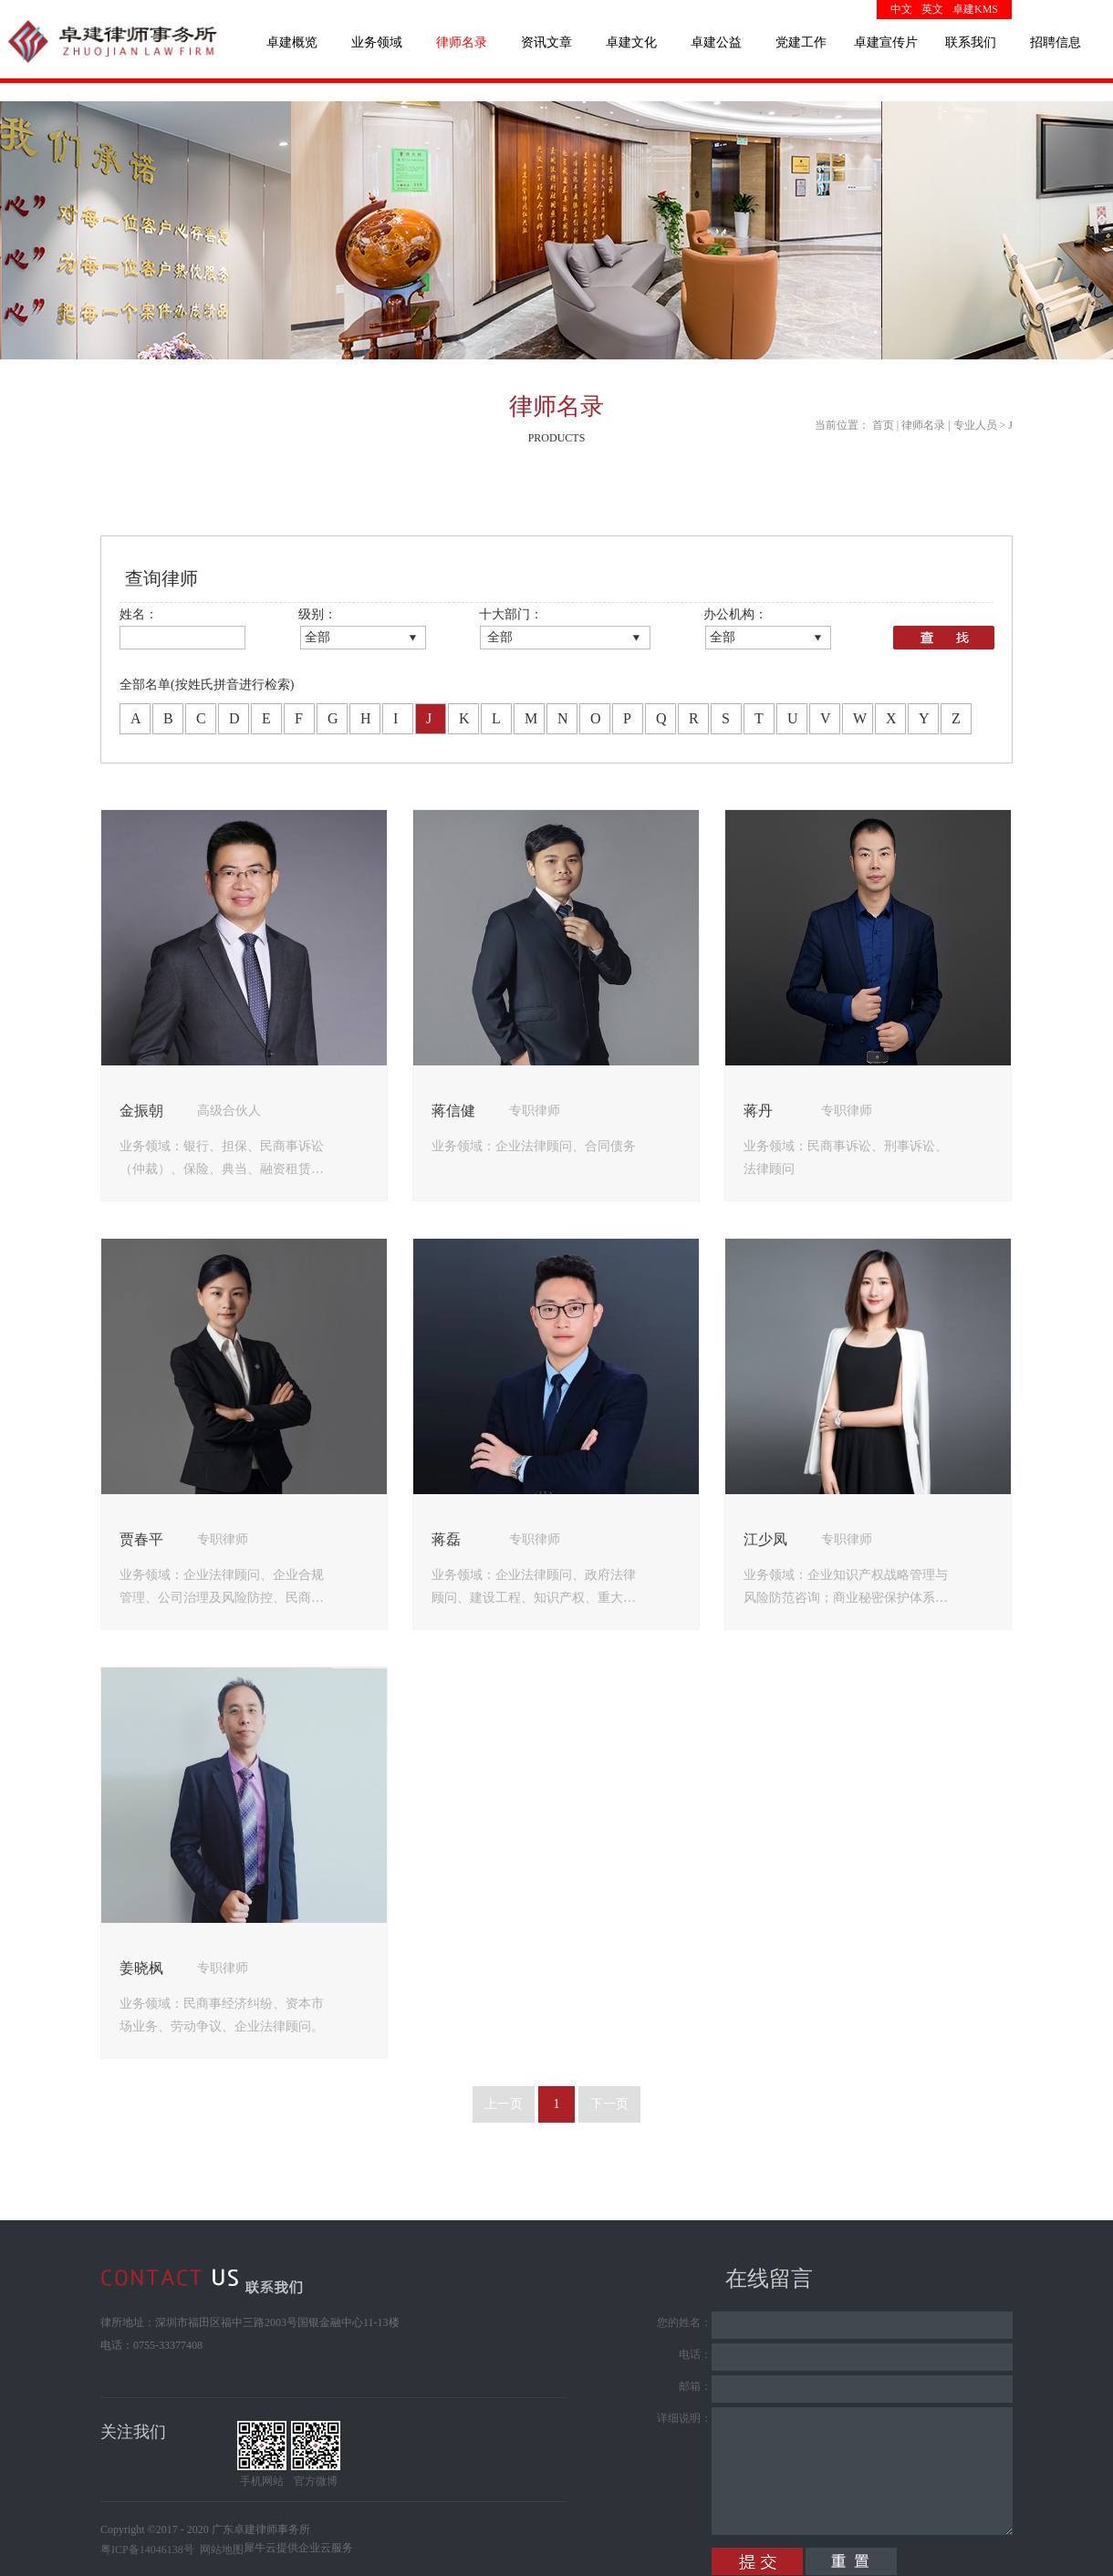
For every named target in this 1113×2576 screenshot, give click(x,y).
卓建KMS (975, 9)
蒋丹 (758, 1110)
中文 (901, 9)
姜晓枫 (141, 1968)
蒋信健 (453, 1110)
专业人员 (975, 425)
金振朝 (141, 1110)
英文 (932, 9)
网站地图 (219, 2549)
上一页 (503, 2104)
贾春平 (141, 1539)
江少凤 (765, 1539)
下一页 (609, 2104)
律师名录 (923, 425)
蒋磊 (446, 1539)
